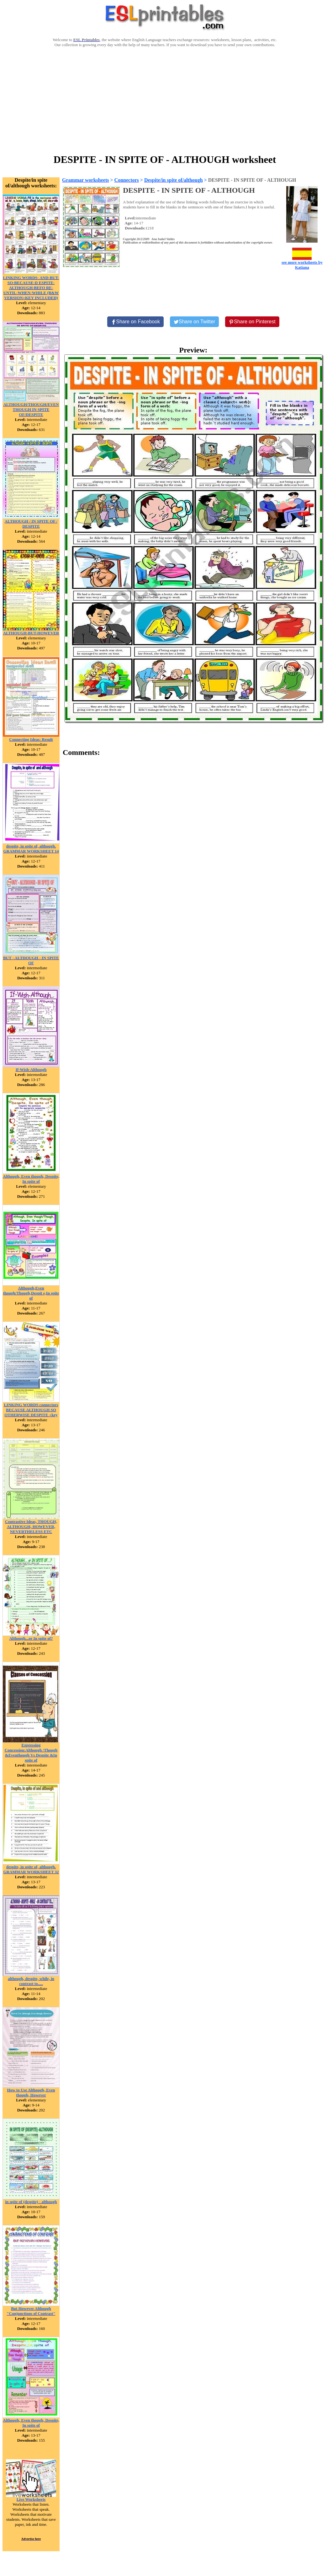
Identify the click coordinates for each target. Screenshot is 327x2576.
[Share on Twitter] (194, 321)
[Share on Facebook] (135, 321)
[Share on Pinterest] (252, 321)
